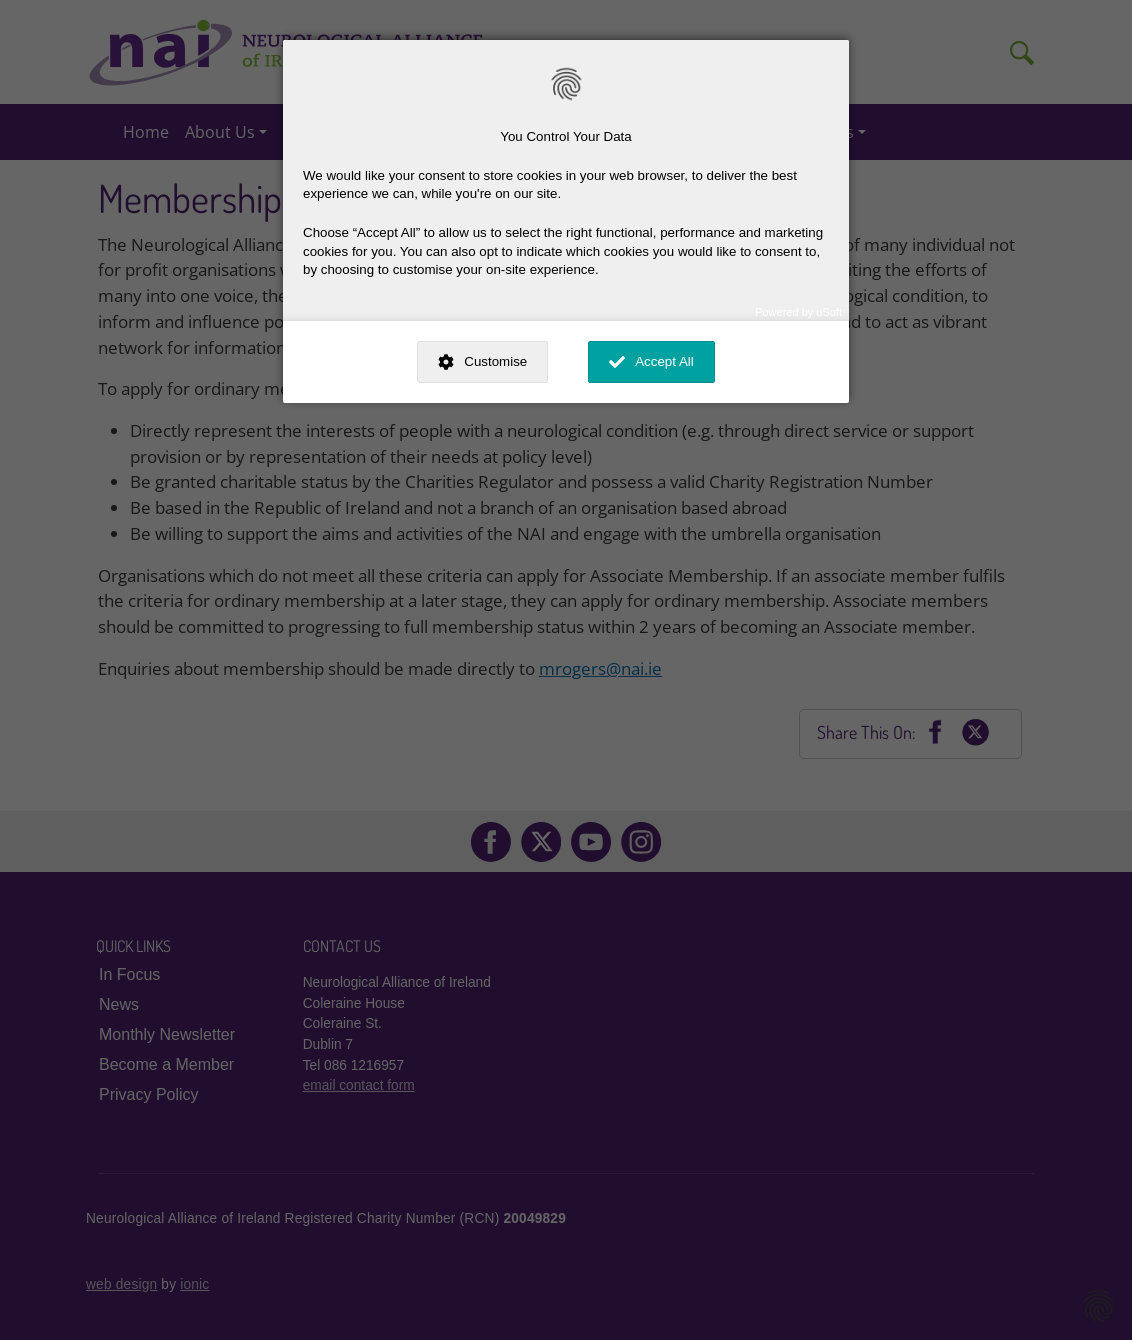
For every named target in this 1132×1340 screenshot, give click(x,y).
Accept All (664, 361)
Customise (495, 361)
